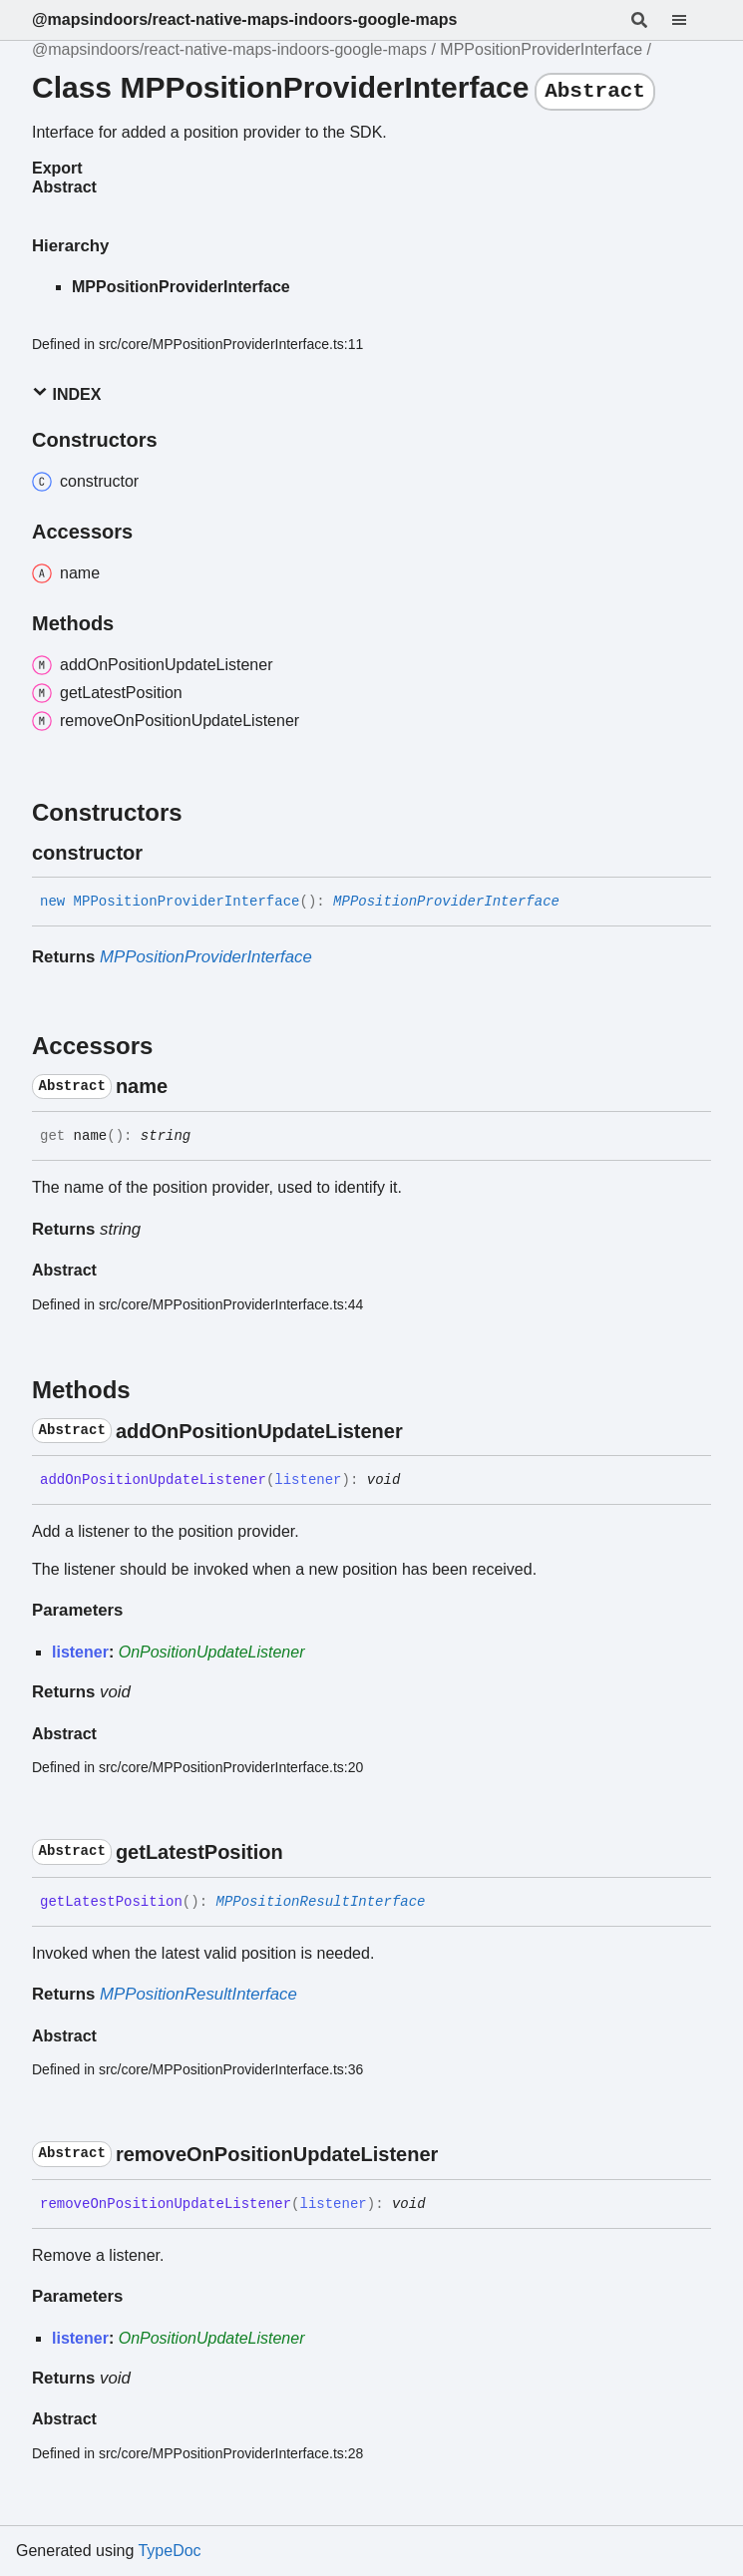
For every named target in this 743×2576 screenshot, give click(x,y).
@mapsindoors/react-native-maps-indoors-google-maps (244, 19)
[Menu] (691, 20)
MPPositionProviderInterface (541, 49)
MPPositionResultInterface (320, 1902)
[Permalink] (161, 853)
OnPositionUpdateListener (212, 1652)
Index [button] (66, 393)
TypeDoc (169, 2550)
